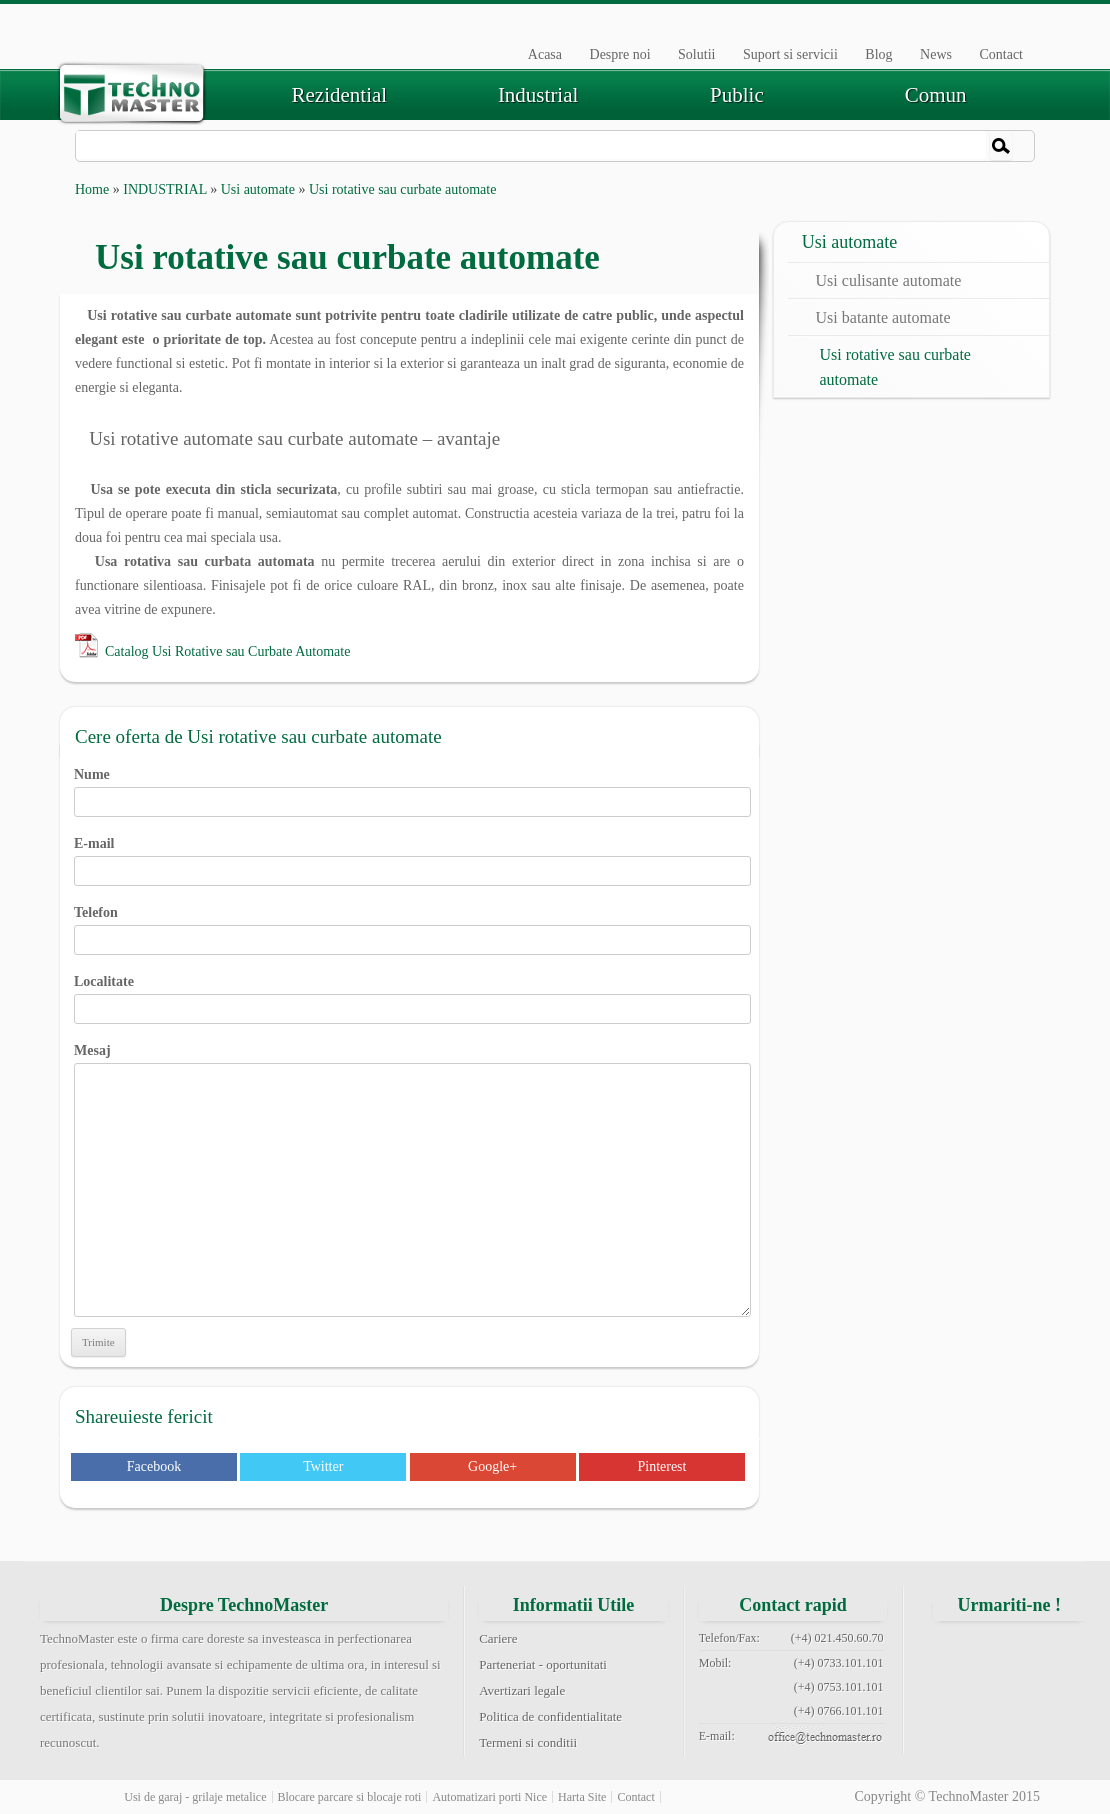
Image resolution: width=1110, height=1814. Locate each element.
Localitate (412, 995)
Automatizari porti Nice (489, 1797)
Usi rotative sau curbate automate (895, 367)
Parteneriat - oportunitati (543, 1664)
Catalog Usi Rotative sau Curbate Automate (227, 651)
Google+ (492, 1466)
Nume (412, 788)
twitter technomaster (1009, 1650)
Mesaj (412, 1062)
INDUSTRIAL (164, 189)
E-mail (412, 857)
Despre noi (620, 54)
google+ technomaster (1060, 1650)
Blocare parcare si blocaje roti (350, 1797)
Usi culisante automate (889, 280)
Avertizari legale (522, 1690)
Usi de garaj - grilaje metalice (195, 1797)
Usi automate (258, 189)
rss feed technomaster (1060, 1698)
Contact (1001, 54)
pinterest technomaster (959, 1698)
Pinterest (661, 1466)
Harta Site (582, 1797)
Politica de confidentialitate (550, 1716)
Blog (878, 54)
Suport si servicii (790, 54)
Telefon (412, 926)
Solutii (696, 54)
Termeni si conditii (528, 1742)
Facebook (154, 1466)
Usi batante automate (883, 317)
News (936, 54)
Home (92, 189)
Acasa (545, 54)
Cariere (498, 1638)
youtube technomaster (1009, 1698)
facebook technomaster (959, 1650)
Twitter (323, 1466)
